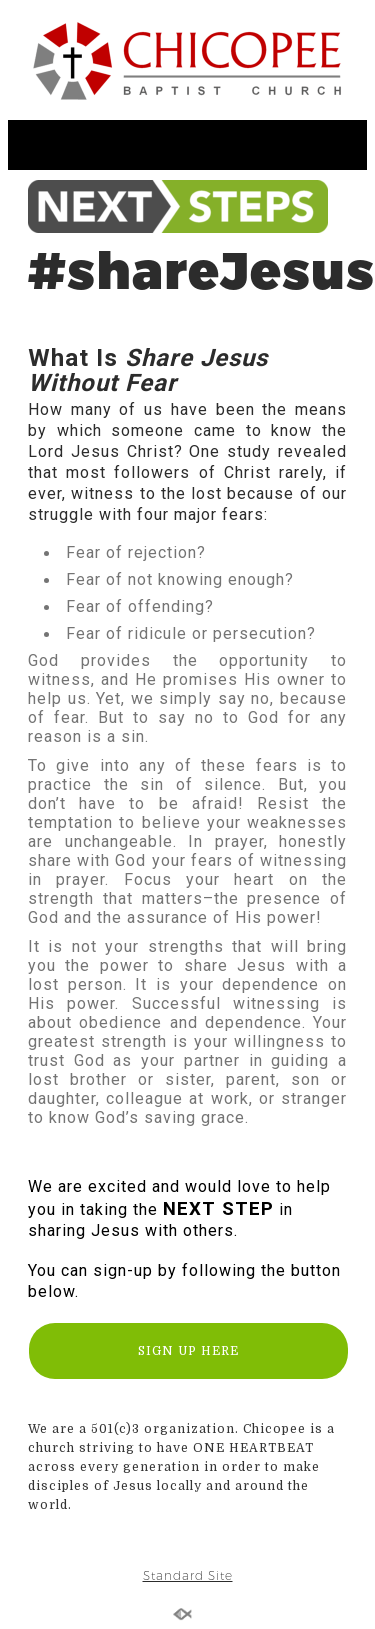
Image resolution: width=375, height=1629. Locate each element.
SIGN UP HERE (188, 1351)
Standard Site (188, 1575)
